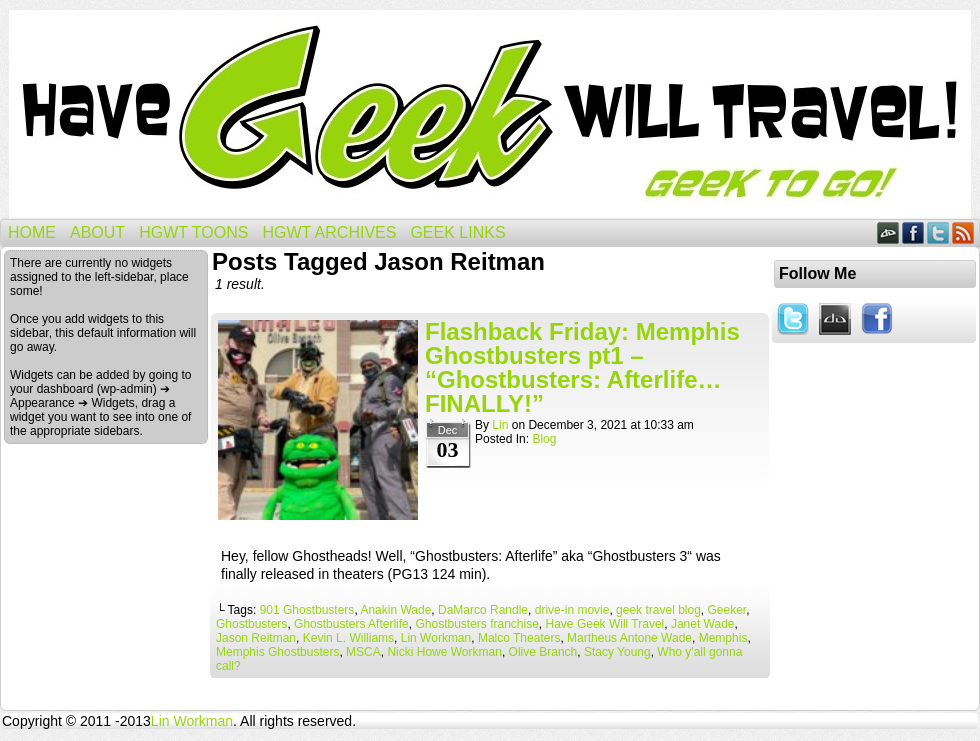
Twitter (938, 232)
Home (32, 232)
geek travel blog (658, 610)
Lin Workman (436, 638)
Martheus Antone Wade (629, 638)
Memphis (723, 638)
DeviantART (888, 232)
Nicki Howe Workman (444, 652)
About (97, 232)
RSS (963, 232)
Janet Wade (703, 624)
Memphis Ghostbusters (277, 652)
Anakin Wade (395, 610)
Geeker (727, 610)
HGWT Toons (193, 232)
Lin (500, 425)
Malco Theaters (519, 638)
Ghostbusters (251, 624)
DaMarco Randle (483, 610)
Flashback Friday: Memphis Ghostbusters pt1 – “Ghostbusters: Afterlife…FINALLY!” (582, 367)
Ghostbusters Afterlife (351, 624)
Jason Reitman (256, 638)
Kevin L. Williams (348, 638)
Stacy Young (617, 652)
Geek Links (457, 232)
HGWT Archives (329, 232)
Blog (544, 439)
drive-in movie (572, 610)
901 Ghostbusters (307, 610)
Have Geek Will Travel (490, 114)
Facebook (913, 232)
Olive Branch (543, 652)
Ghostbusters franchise (476, 624)
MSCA (363, 652)
